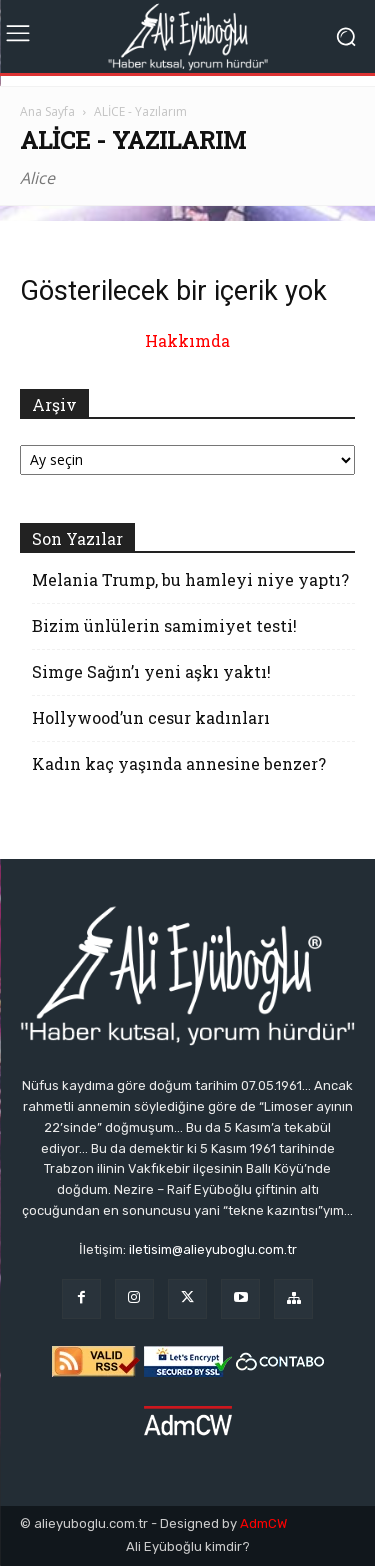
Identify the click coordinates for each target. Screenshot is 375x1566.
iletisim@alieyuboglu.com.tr (213, 1249)
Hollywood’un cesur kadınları (151, 717)
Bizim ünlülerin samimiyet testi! (164, 625)
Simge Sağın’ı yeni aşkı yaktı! (151, 671)
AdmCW (263, 1523)
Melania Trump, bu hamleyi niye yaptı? (190, 579)
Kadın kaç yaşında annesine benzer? (179, 763)
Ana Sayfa (47, 111)
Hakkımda (187, 340)
